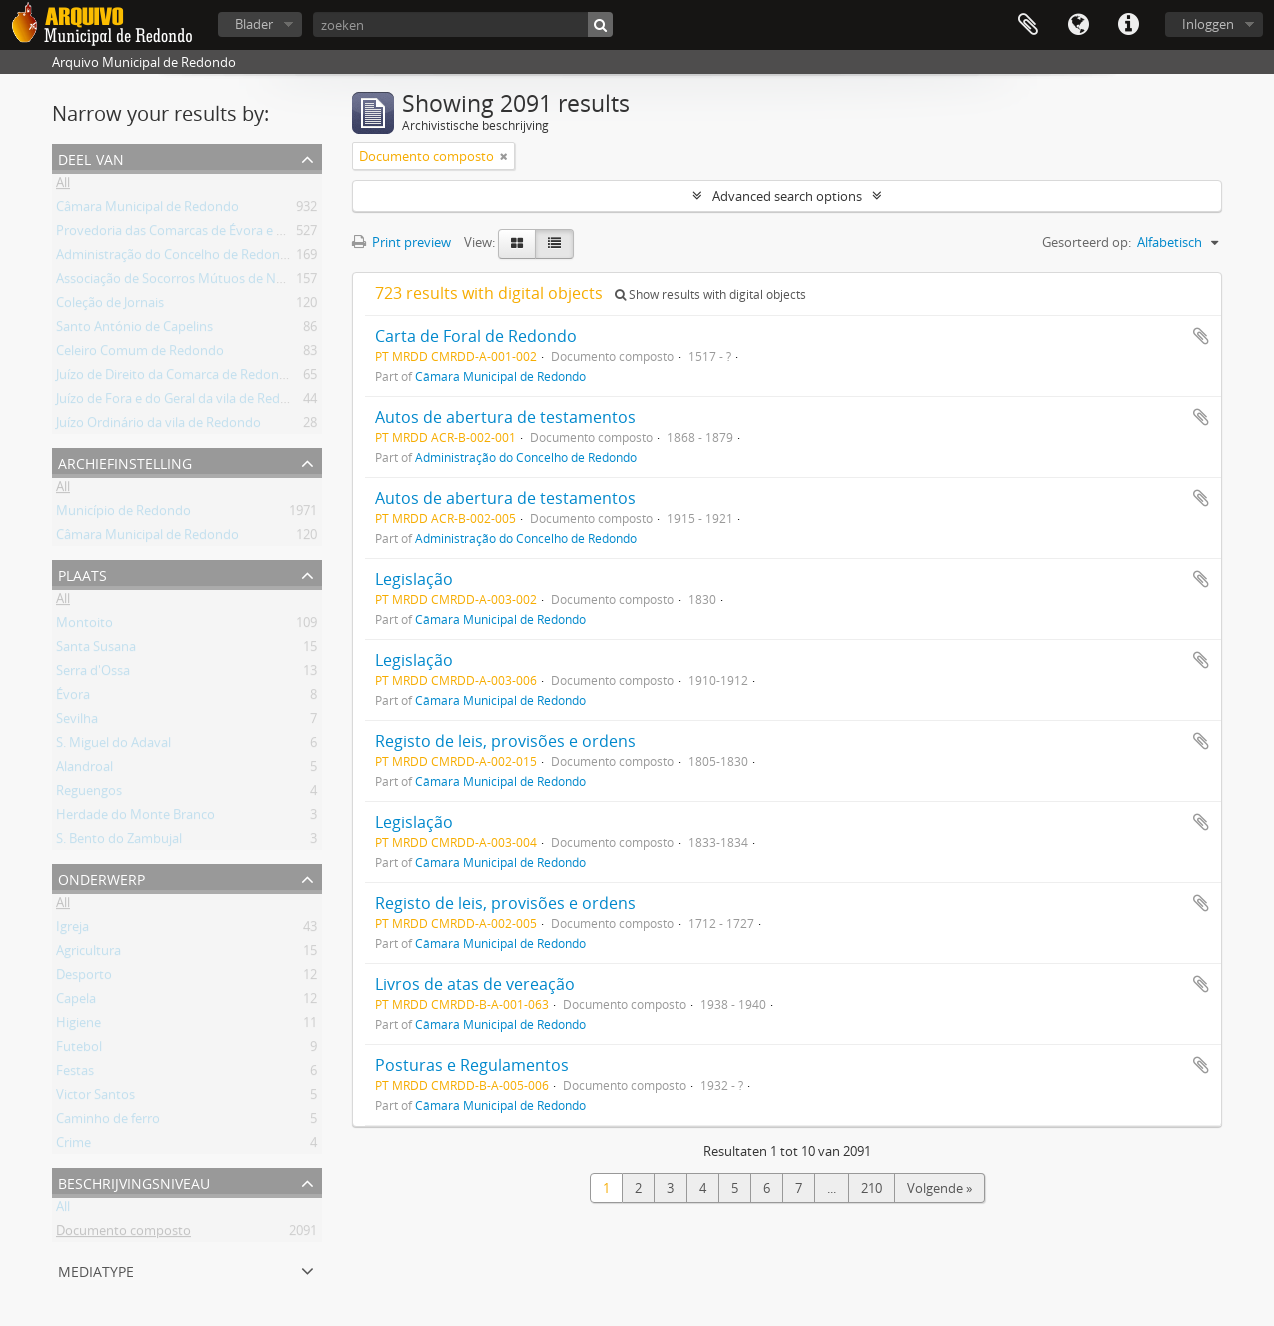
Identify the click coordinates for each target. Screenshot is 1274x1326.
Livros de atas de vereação (475, 984)
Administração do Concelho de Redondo (176, 258)
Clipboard (1028, 25)
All (63, 186)
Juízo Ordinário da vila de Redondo (158, 426)
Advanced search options (787, 196)
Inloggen (1208, 24)
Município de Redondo (123, 514)
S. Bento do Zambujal (119, 842)
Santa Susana (96, 650)
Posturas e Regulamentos (472, 1065)
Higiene (78, 1026)
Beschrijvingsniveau (134, 1181)
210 (871, 1188)
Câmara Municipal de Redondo (147, 210)
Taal (1078, 25)
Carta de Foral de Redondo (476, 336)
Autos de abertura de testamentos (505, 417)
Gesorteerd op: (1086, 242)
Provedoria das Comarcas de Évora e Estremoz (194, 234)
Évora (73, 698)
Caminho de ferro (108, 1122)
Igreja (72, 930)
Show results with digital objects (710, 294)
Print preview (401, 242)
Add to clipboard (1201, 336)
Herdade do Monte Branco (135, 818)
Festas (75, 1074)
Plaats (82, 573)
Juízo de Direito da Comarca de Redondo (175, 378)
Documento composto (123, 1234)
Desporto (84, 978)
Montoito (84, 626)
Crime (73, 1146)
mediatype (96, 1269)
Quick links (1128, 25)
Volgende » (939, 1188)
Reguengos (89, 794)
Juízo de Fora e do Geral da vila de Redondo (184, 402)
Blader (254, 24)
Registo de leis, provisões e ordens (505, 741)
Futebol (79, 1050)
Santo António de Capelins (134, 330)
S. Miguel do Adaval (113, 746)
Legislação (414, 579)
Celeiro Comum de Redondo (140, 354)
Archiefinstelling (125, 461)
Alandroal (84, 770)
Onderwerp (101, 877)
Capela (76, 1002)
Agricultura (88, 954)
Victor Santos (95, 1098)
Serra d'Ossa (93, 674)
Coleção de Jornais (110, 306)
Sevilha (77, 722)
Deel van (91, 157)
